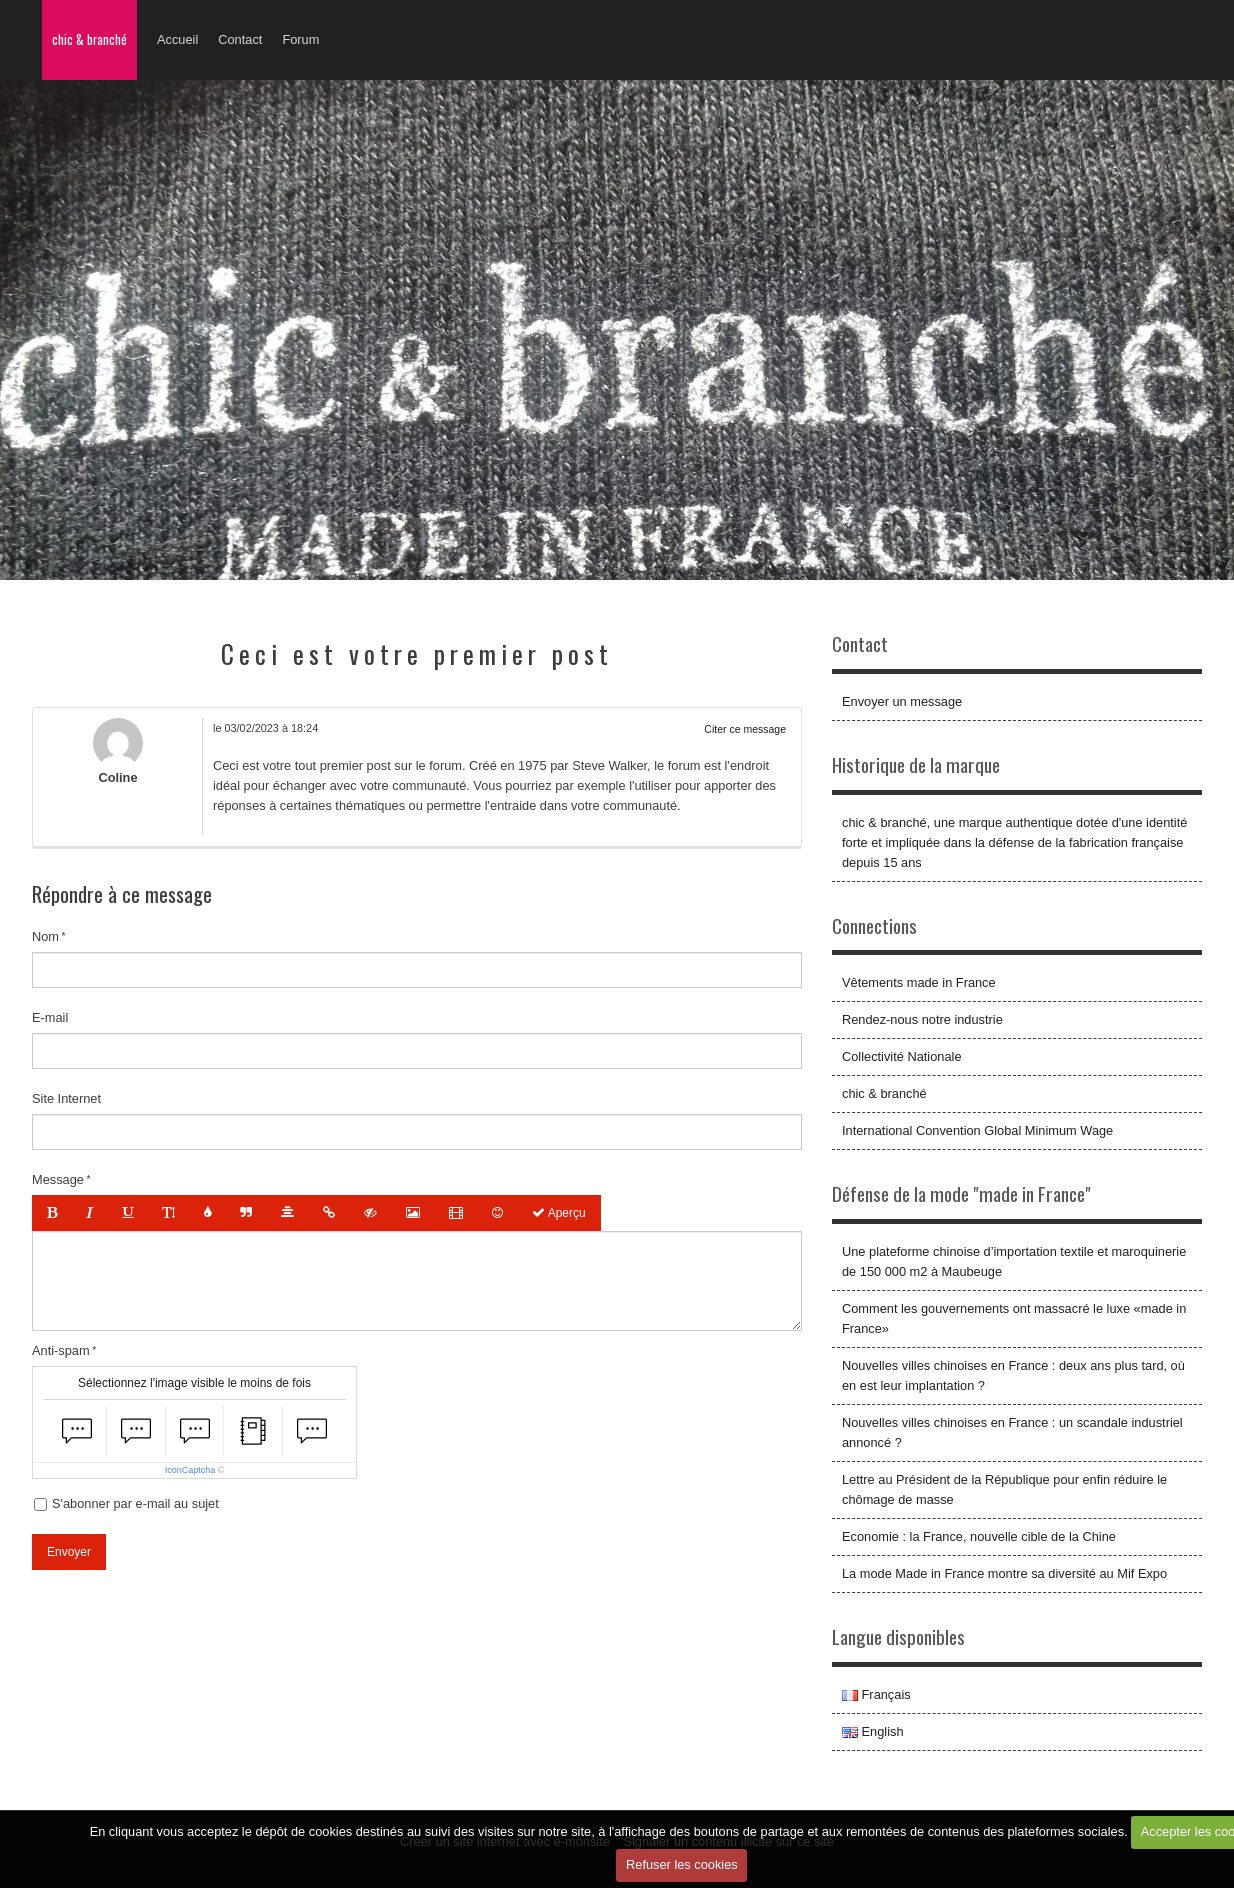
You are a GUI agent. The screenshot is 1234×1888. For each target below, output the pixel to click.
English (873, 1731)
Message (58, 1179)
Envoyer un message (902, 701)
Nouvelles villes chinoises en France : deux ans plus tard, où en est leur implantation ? (1013, 1375)
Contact (240, 39)
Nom (45, 936)
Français (876, 1694)
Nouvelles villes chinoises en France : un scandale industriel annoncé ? (1012, 1432)
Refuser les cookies (682, 1864)
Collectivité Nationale (902, 1056)
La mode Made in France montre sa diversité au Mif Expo (1004, 1573)
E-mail (50, 1017)
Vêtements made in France (919, 982)
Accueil (177, 39)
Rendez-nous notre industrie (922, 1019)
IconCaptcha (190, 1470)
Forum (300, 39)
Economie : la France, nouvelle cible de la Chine (979, 1536)
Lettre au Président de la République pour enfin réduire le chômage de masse (1004, 1489)
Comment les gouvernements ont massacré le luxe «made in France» (1014, 1318)
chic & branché (89, 39)
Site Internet (66, 1098)
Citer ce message (745, 729)
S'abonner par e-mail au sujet (126, 1503)
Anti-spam (61, 1350)
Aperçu (559, 1213)
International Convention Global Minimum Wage (977, 1130)
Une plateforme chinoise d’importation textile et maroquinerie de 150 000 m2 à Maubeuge (1014, 1261)
